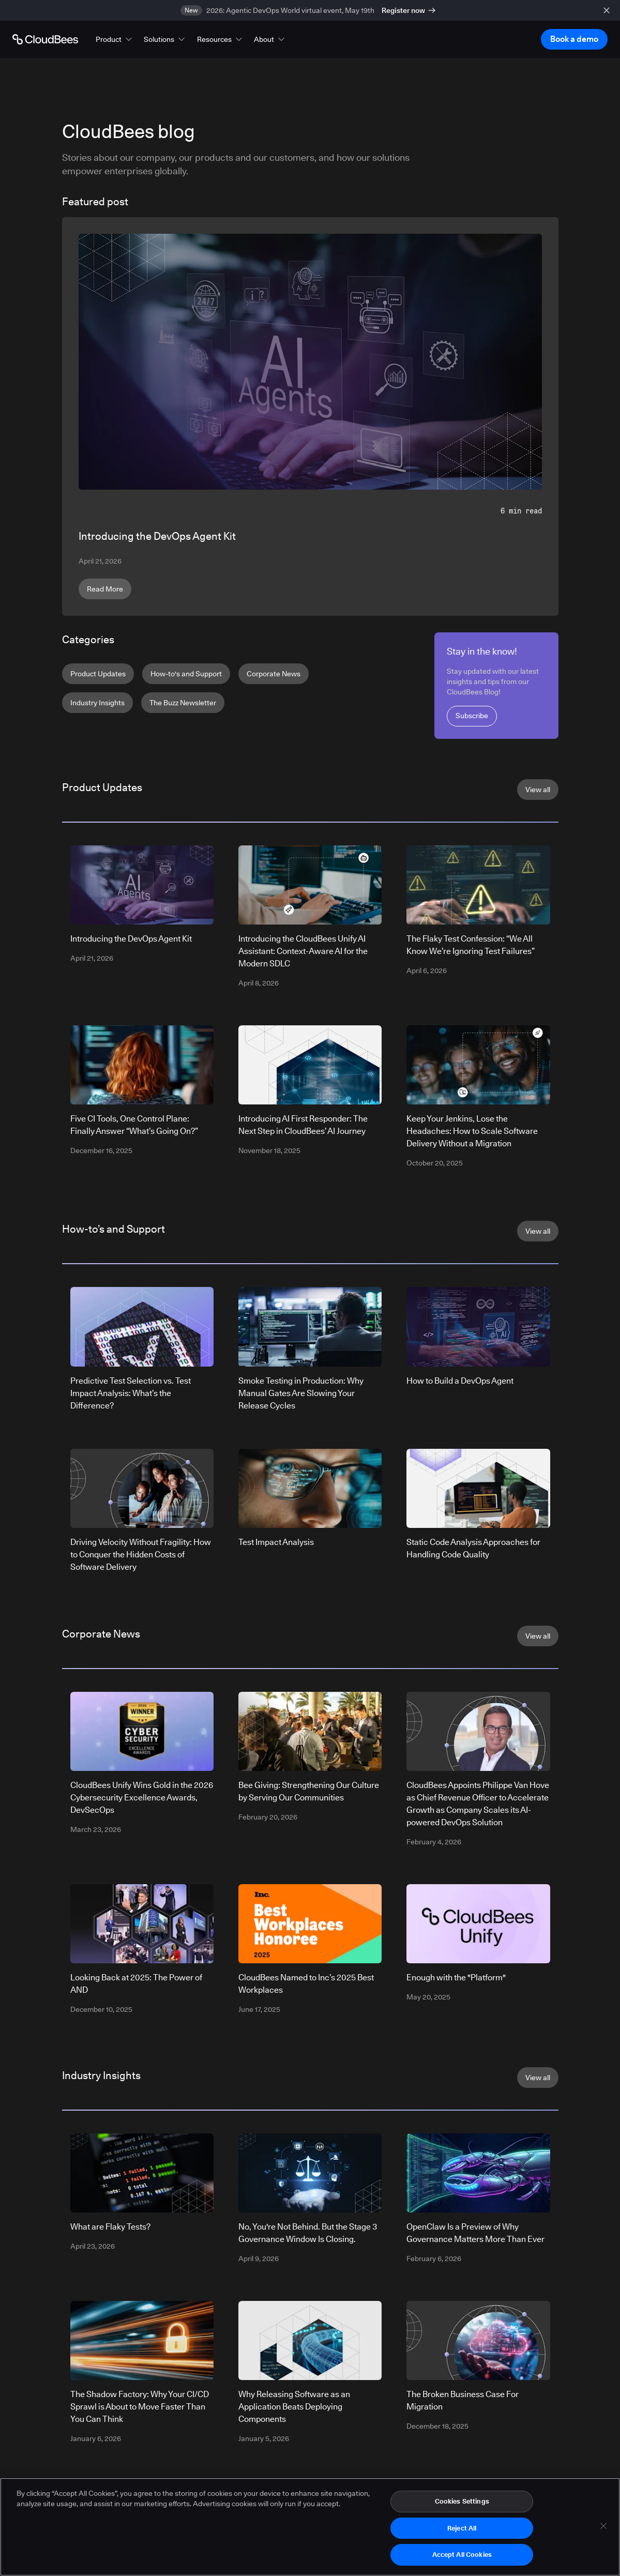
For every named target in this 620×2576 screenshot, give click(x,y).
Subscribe (472, 715)
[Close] (603, 2525)
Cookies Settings (462, 2501)
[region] (310, 2527)
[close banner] (606, 10)
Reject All (461, 2528)
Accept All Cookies (462, 2554)
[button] (114, 39)
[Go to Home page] (45, 39)
